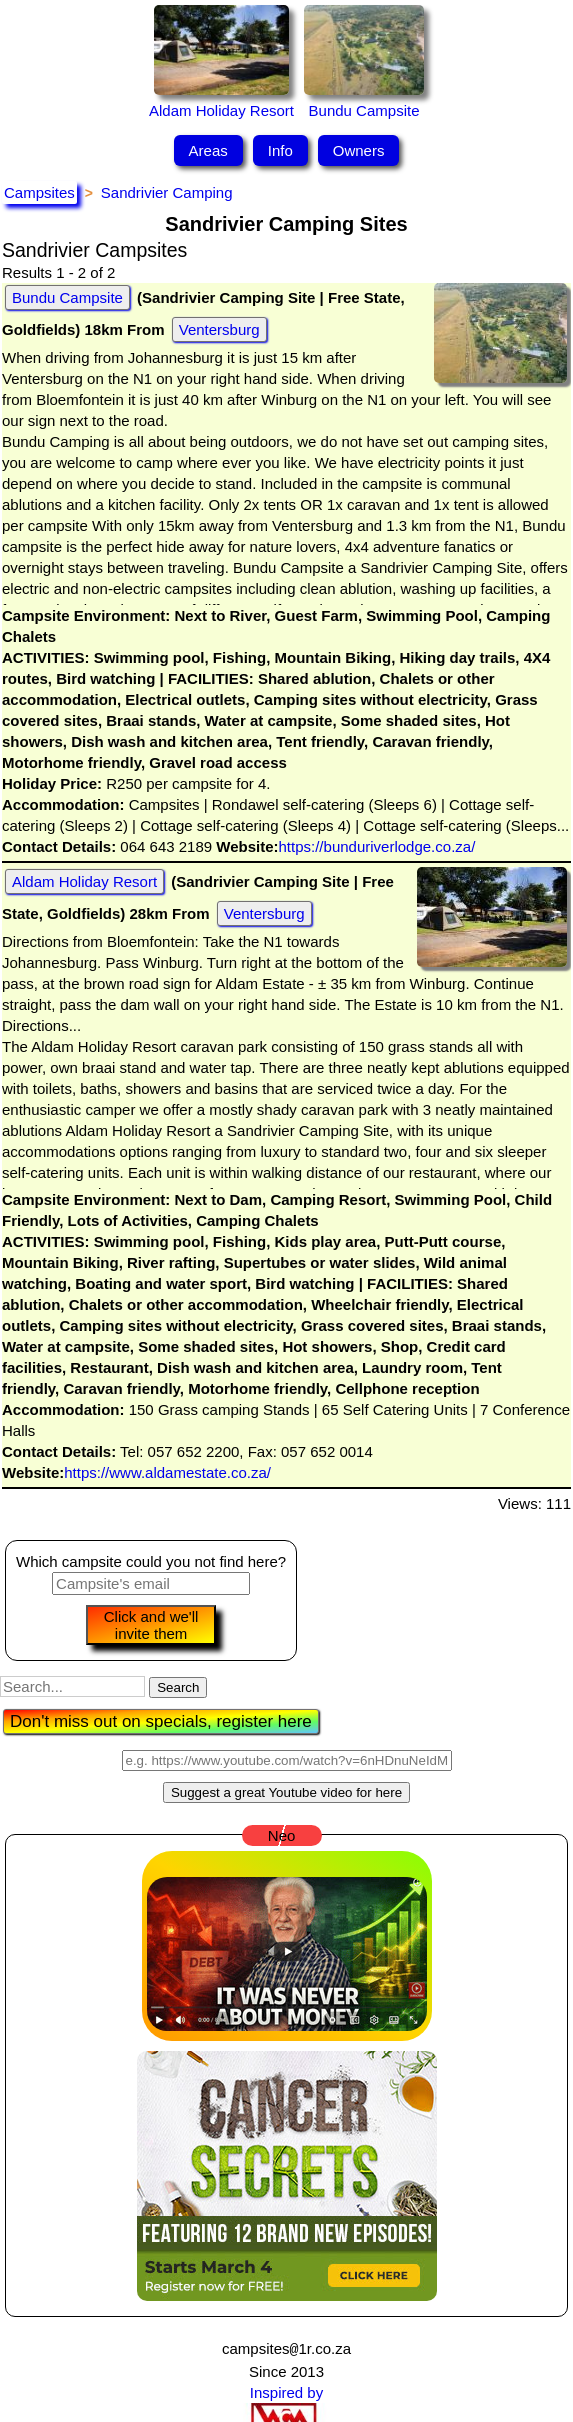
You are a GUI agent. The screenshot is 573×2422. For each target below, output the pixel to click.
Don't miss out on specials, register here (161, 1721)
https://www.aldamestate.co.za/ (167, 1472)
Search (178, 1687)
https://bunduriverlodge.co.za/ (377, 846)
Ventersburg (219, 329)
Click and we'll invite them (151, 1625)
